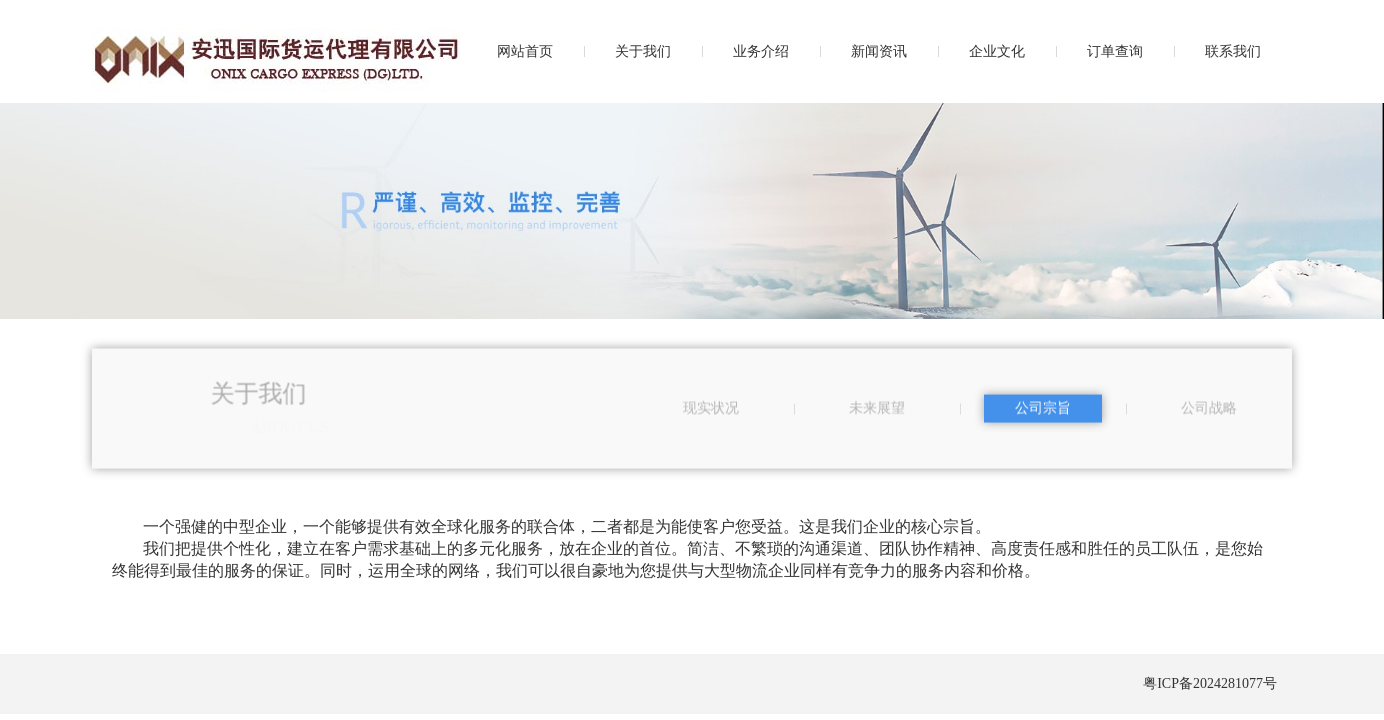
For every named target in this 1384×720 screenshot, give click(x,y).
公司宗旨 (1043, 411)
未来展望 (877, 411)
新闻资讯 (879, 51)
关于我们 (643, 51)
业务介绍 (761, 51)
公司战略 (1209, 411)
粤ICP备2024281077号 (1210, 683)
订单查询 (1115, 51)
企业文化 (997, 51)
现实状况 (711, 411)
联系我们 (1233, 51)
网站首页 (525, 51)
